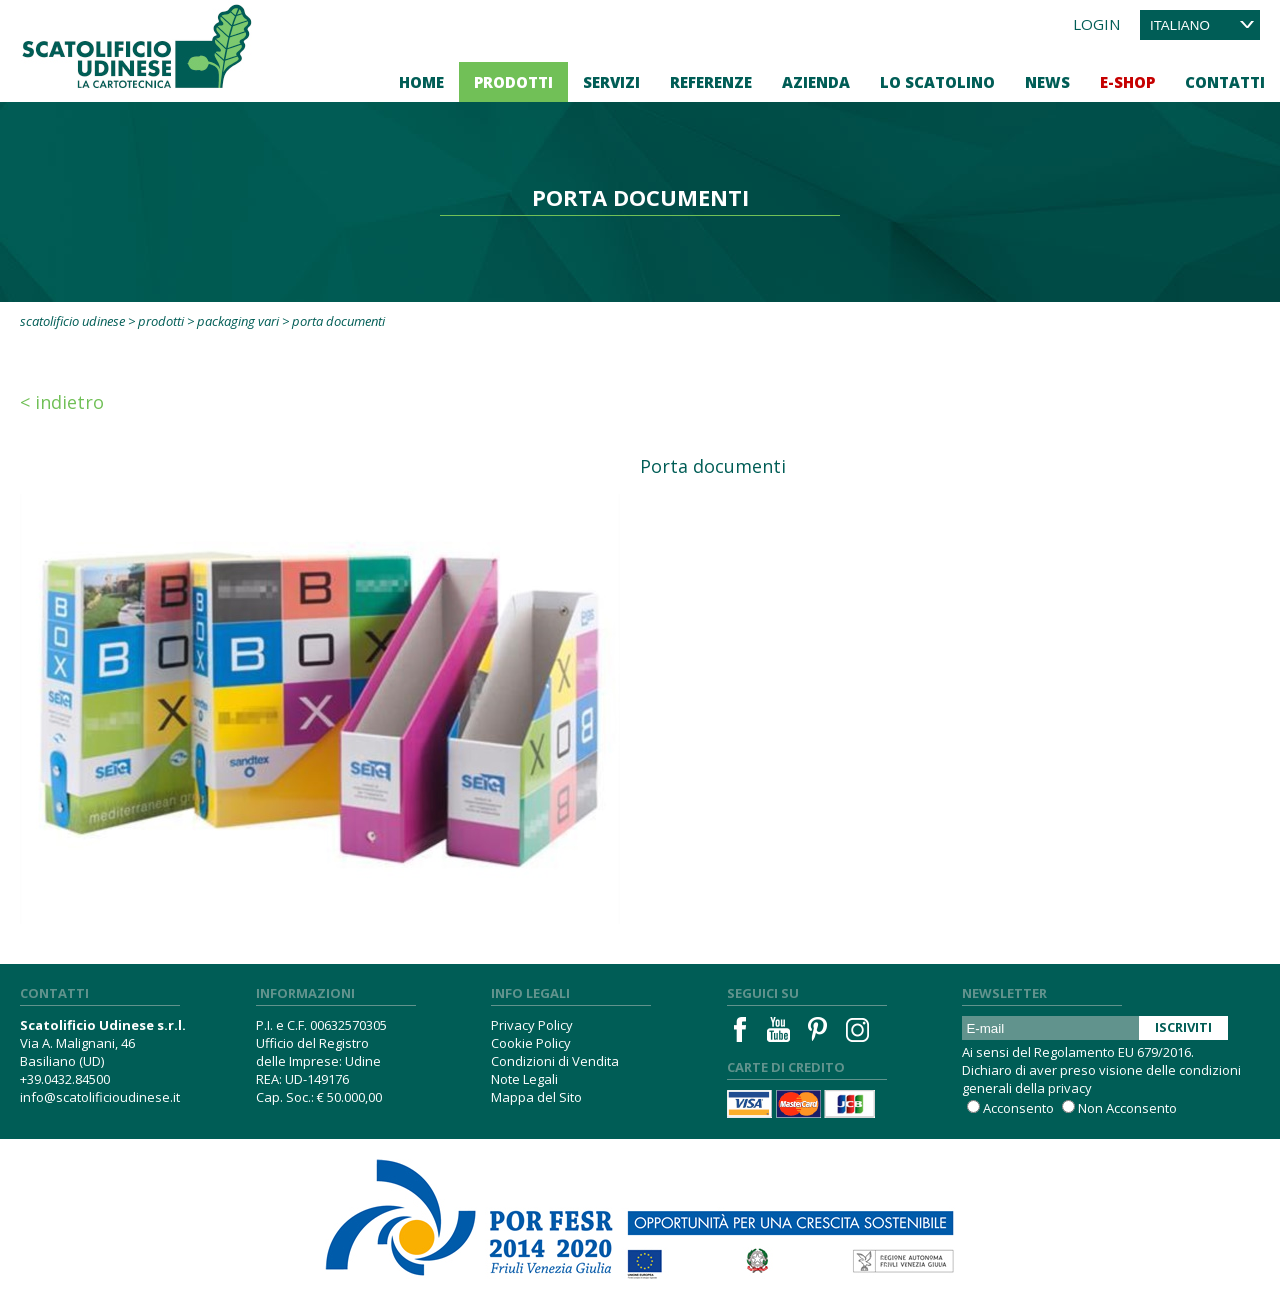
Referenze (711, 82)
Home (421, 82)
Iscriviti (1183, 1027)
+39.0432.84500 (65, 1079)
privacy (1070, 1088)
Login (1096, 24)
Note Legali (524, 1079)
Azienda (816, 82)
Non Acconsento (1127, 1108)
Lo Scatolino (937, 82)
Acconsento (1018, 1108)
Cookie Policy (531, 1043)
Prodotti (513, 82)
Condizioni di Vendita (555, 1061)
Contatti (1225, 82)
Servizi (611, 82)
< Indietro (62, 402)
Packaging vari (238, 321)
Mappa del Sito (536, 1097)
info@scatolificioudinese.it (100, 1097)
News (1047, 82)
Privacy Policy (532, 1025)
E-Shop (1127, 82)
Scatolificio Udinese (72, 321)
